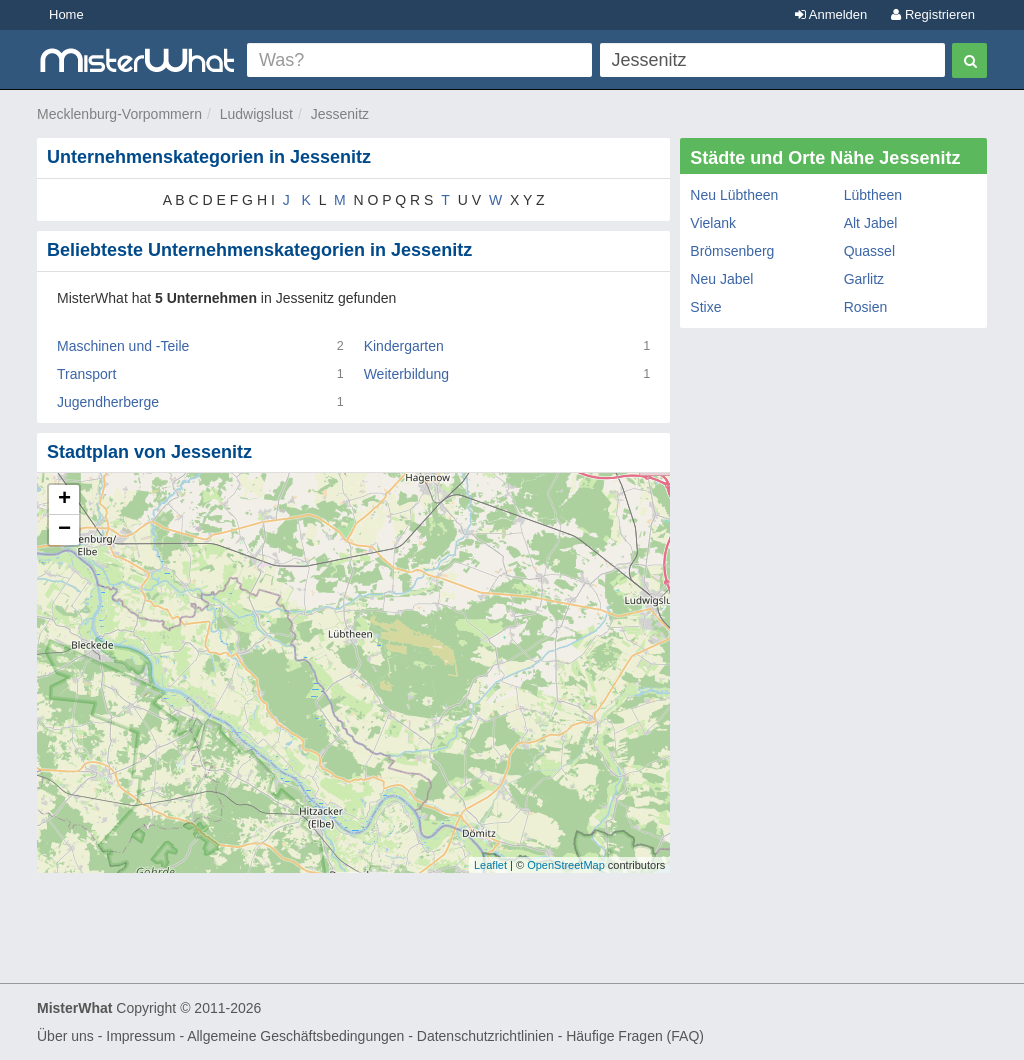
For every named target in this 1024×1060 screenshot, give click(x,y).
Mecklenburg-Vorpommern (119, 114)
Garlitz (864, 279)
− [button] (64, 530)
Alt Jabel (871, 223)
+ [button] (64, 500)
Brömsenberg (732, 251)
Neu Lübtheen (734, 195)
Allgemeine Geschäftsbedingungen (295, 1036)
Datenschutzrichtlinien (485, 1036)
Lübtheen (873, 195)
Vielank (713, 223)
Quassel (869, 251)
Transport (86, 374)
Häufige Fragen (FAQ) (635, 1036)
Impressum (140, 1036)
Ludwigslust (256, 114)
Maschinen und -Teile (123, 346)
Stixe (705, 307)
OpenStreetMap (566, 865)
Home (66, 14)
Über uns (65, 1036)
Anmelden (831, 14)
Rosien (866, 307)
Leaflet (490, 865)
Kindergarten (404, 346)
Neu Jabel (721, 279)
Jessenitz (340, 114)
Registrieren (933, 14)
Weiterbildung (406, 374)
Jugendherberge (108, 402)
